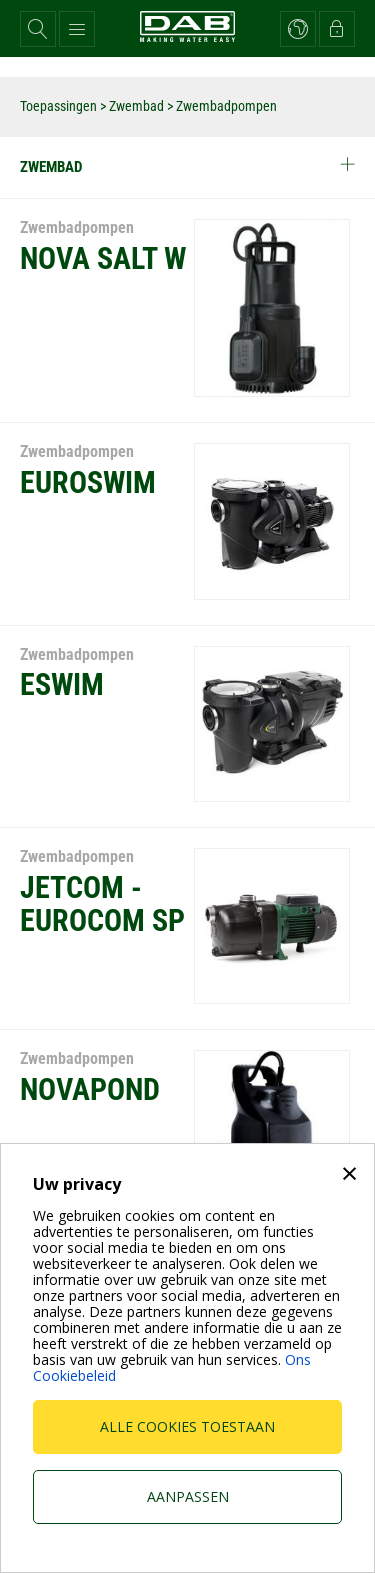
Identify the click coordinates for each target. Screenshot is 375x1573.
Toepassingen (58, 106)
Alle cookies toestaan (187, 1426)
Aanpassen (188, 1496)
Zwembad (136, 106)
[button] (38, 29)
